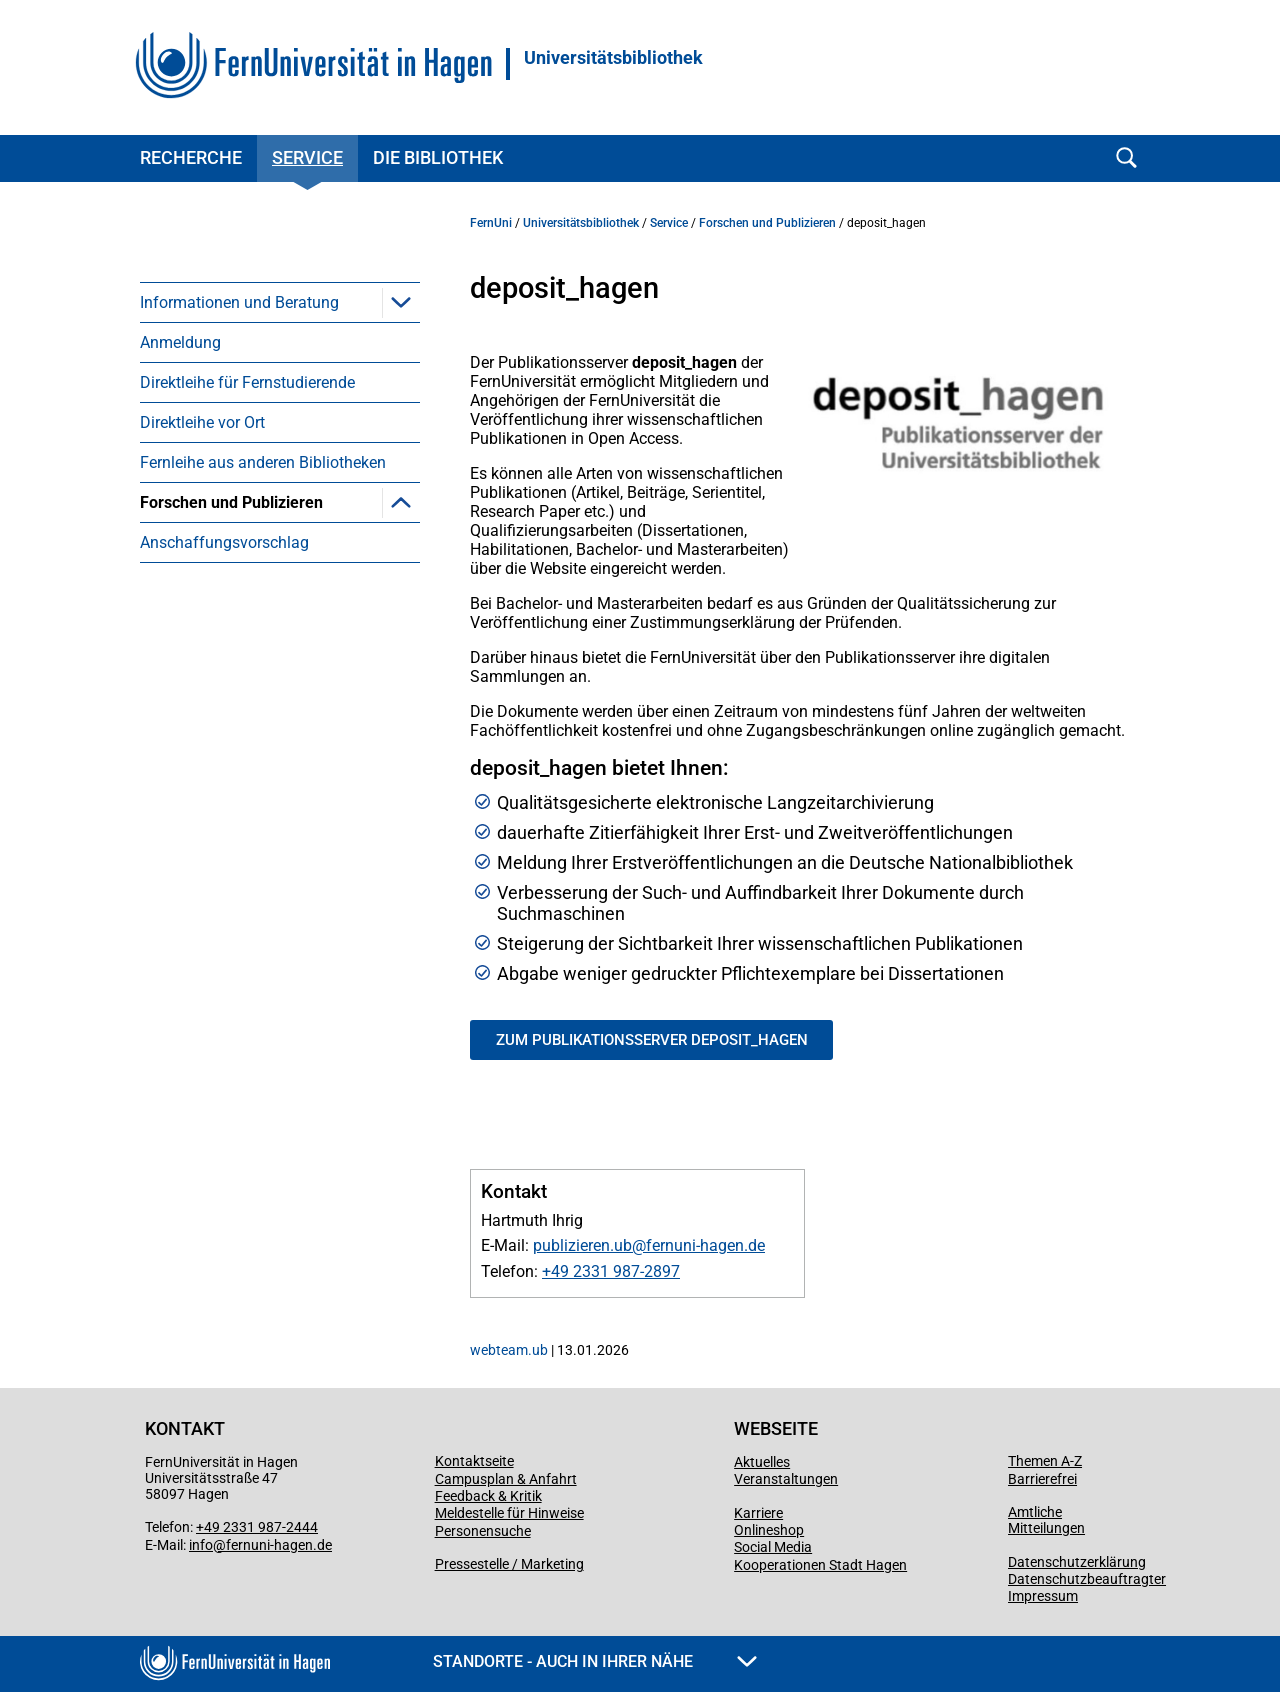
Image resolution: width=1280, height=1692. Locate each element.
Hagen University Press (251, 782)
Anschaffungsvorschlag (224, 902)
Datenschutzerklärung (1077, 1562)
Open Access (215, 622)
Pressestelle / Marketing (509, 1564)
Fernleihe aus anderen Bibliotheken (263, 462)
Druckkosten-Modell (240, 742)
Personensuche (483, 1531)
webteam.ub (509, 1350)
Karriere (758, 1513)
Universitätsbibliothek (613, 58)
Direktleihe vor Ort (202, 422)
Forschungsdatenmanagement (278, 542)
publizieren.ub (582, 1245)
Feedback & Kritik (488, 1496)
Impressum (1043, 1596)
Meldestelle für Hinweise (509, 1513)
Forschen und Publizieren (231, 502)
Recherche (191, 157)
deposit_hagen (222, 662)
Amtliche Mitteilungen (1046, 1520)
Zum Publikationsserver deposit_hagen (652, 1040)
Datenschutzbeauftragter (1087, 1579)
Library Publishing (234, 822)
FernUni (491, 223)
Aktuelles (762, 1462)
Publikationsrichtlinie (244, 582)
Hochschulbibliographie (253, 702)
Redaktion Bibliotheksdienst (268, 862)
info (201, 1545)
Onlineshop (769, 1530)
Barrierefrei (1042, 1479)
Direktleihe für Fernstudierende (247, 382)
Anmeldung (180, 342)
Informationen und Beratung (239, 302)
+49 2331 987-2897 (611, 1271)
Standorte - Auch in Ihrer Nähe (595, 1661)
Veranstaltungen (786, 1479)
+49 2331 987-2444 (257, 1527)
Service (307, 157)
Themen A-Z (1045, 1461)
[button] (401, 302)
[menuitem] (280, 302)
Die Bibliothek (438, 157)
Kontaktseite (474, 1461)
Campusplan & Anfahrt (506, 1479)
